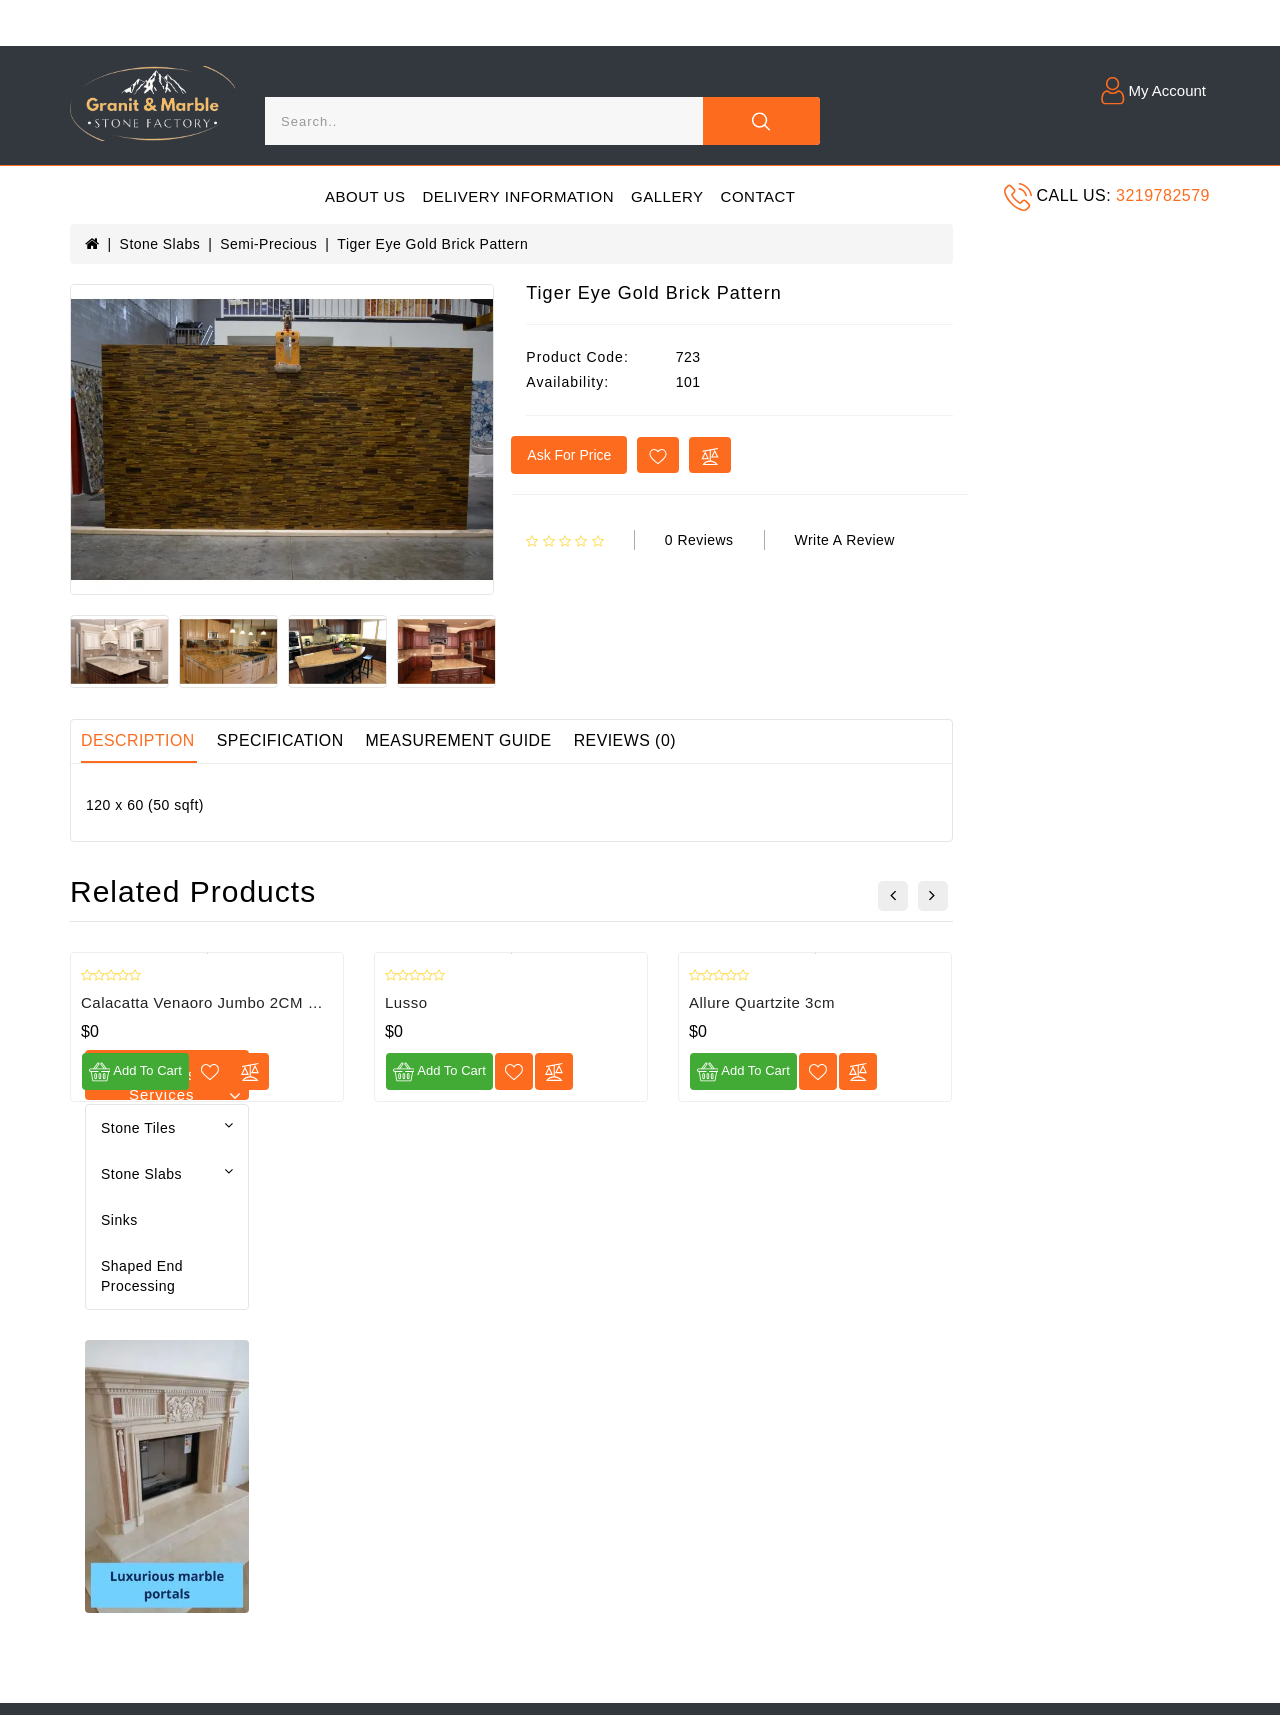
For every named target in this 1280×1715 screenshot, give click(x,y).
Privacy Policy (117, 1361)
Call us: (1074, 195)
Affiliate (485, 1361)
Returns (291, 1396)
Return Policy (115, 1431)
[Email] (1055, 1264)
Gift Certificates (512, 1326)
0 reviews (956, 540)
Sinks (104, 341)
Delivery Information (518, 196)
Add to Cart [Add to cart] (392, 1074)
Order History (310, 1326)
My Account (303, 1291)
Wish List (295, 1361)
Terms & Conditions (135, 1396)
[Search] (483, 121)
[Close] (760, 121)
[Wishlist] (468, 1074)
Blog (280, 1256)
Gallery (667, 196)
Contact (758, 196)
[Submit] (1186, 1264)
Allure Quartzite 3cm (1019, 1004)
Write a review (1102, 540)
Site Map (489, 1291)
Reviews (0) (886, 742)
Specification (539, 742)
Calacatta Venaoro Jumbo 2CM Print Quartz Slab (512, 1004)
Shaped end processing (166, 387)
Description (395, 742)
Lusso (663, 1004)
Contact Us (497, 1256)
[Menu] (92, 196)
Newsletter (105, 1466)
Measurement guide (719, 742)
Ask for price (827, 455)
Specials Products (520, 1396)
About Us (365, 196)
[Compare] (508, 1074)
